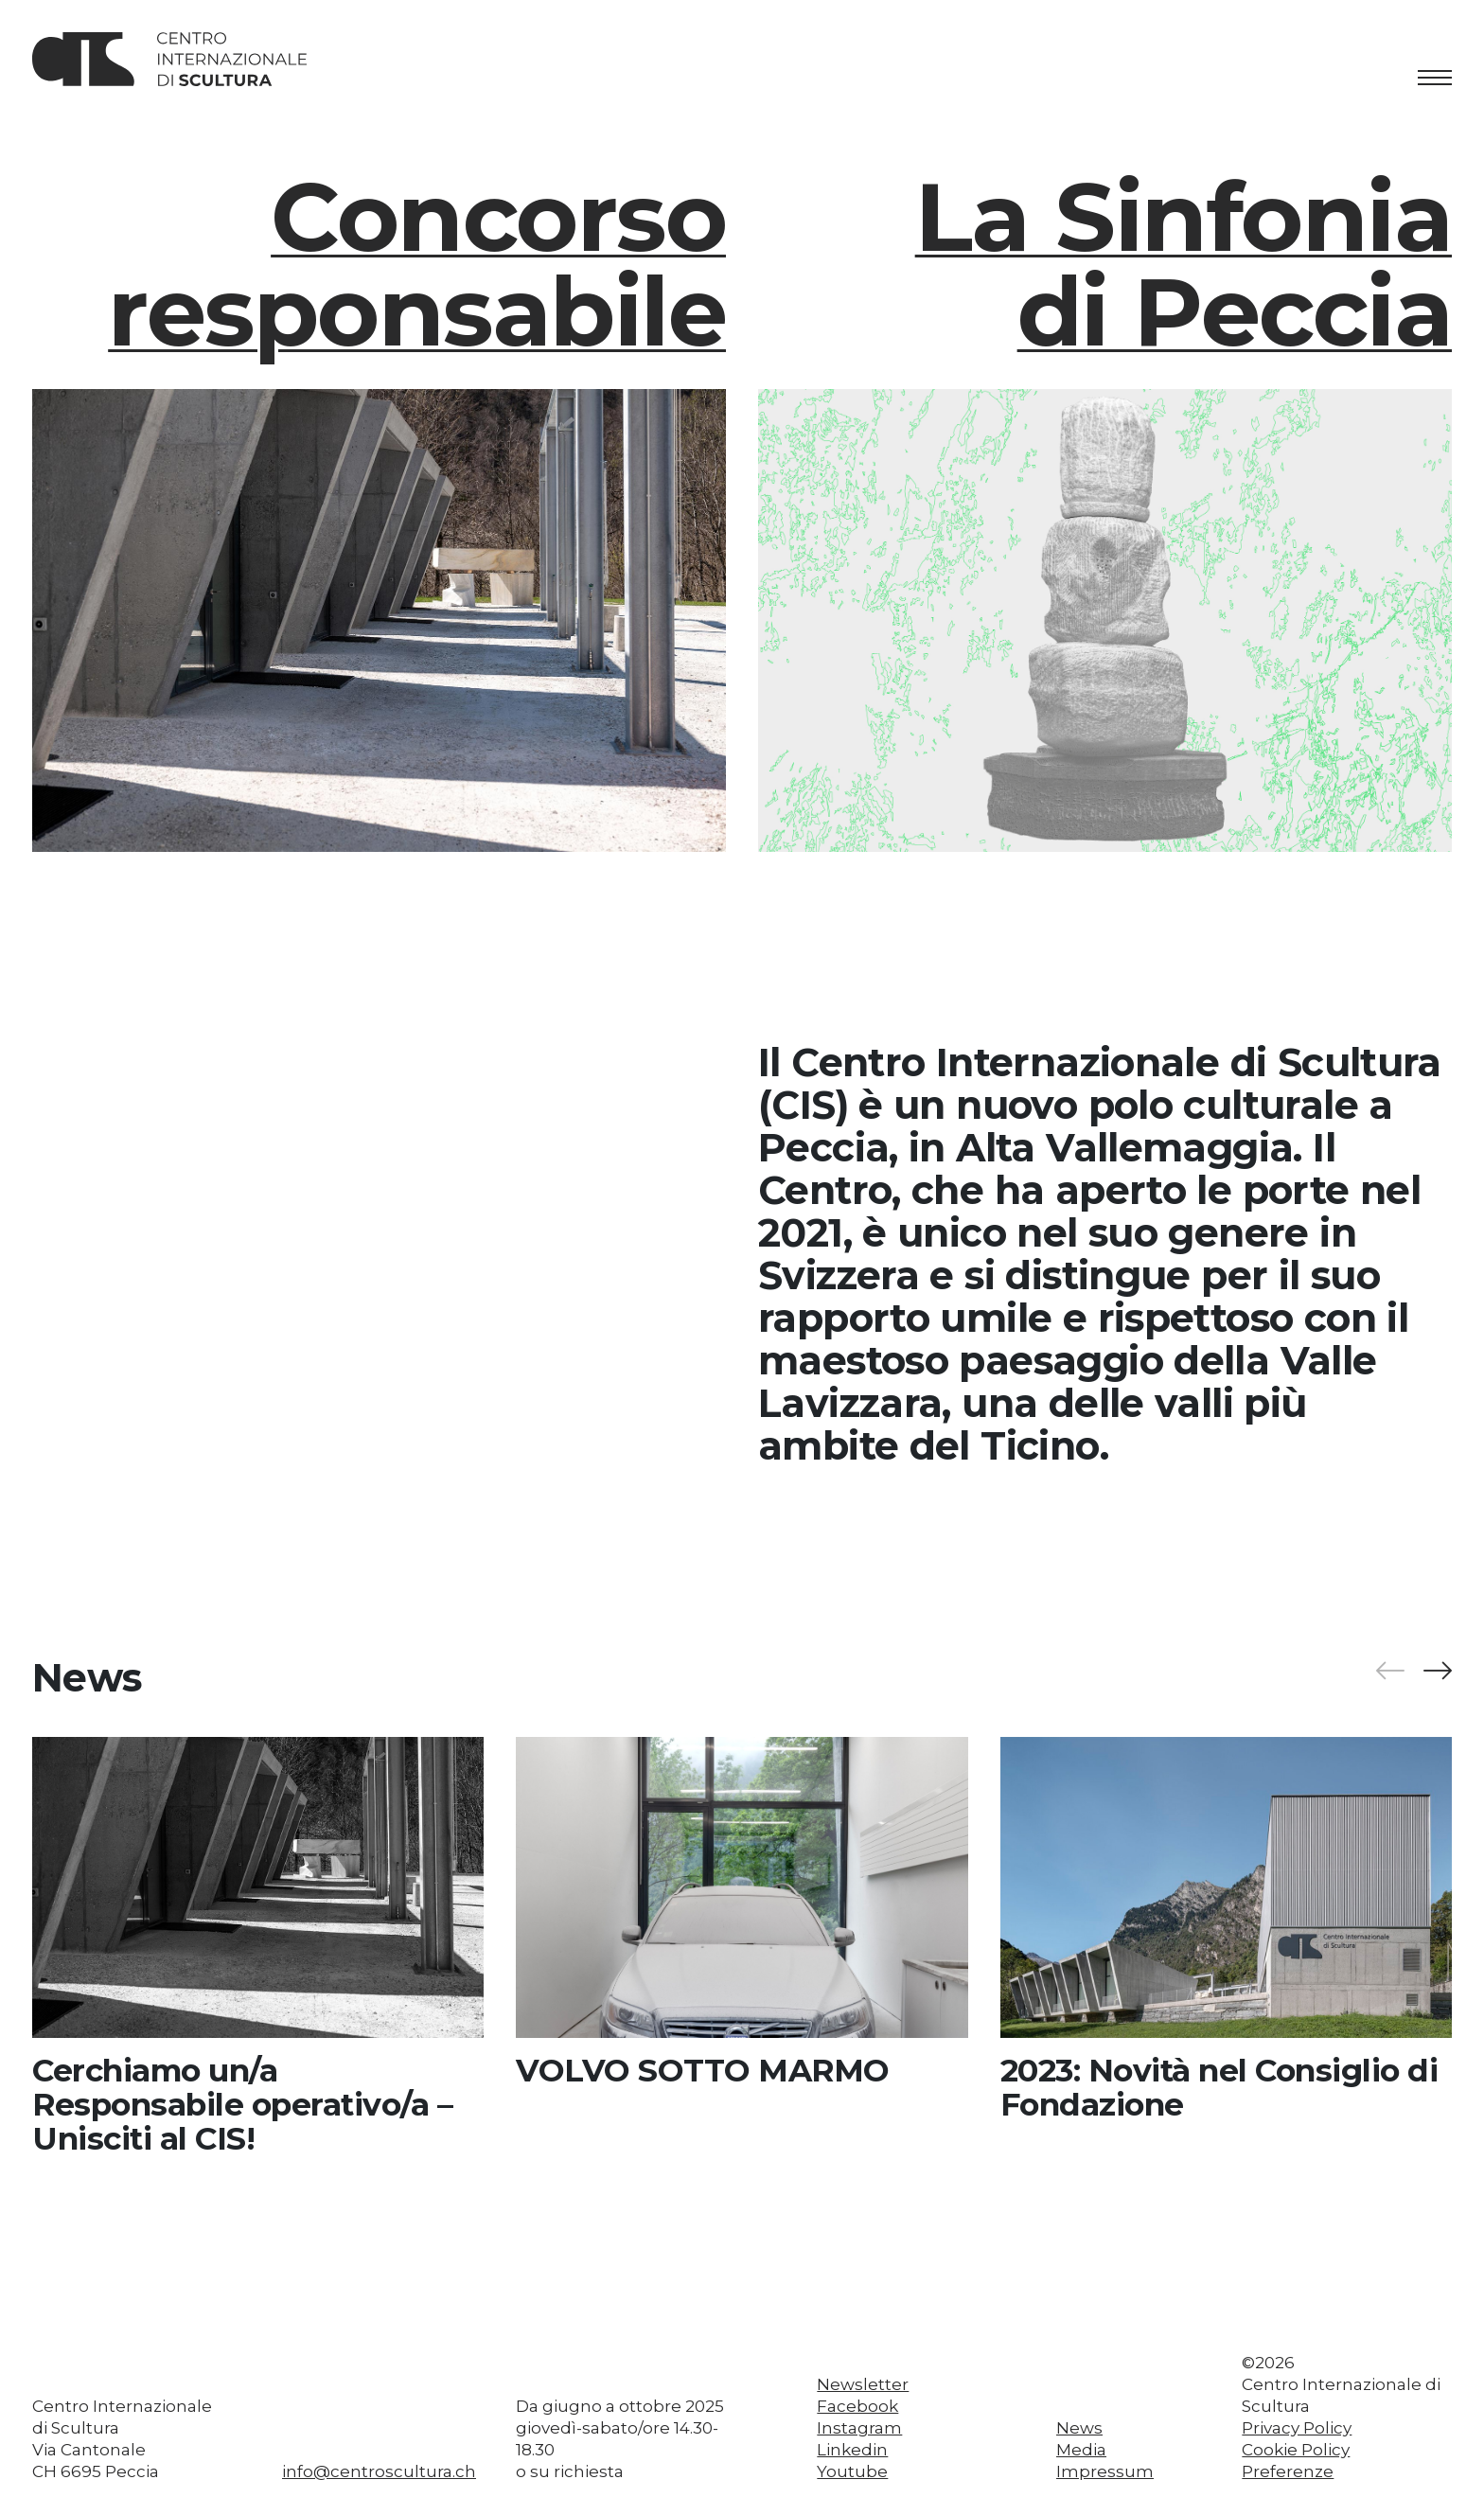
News (1079, 2427)
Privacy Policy (1297, 2427)
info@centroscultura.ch (379, 2471)
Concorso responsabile (417, 263)
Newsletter (863, 2384)
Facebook (857, 2406)
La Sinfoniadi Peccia (1183, 263)
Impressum (1105, 2471)
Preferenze (1288, 2471)
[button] (1437, 1671)
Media (1081, 2449)
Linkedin (852, 2449)
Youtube (852, 2471)
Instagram (859, 2427)
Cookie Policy (1296, 2449)
